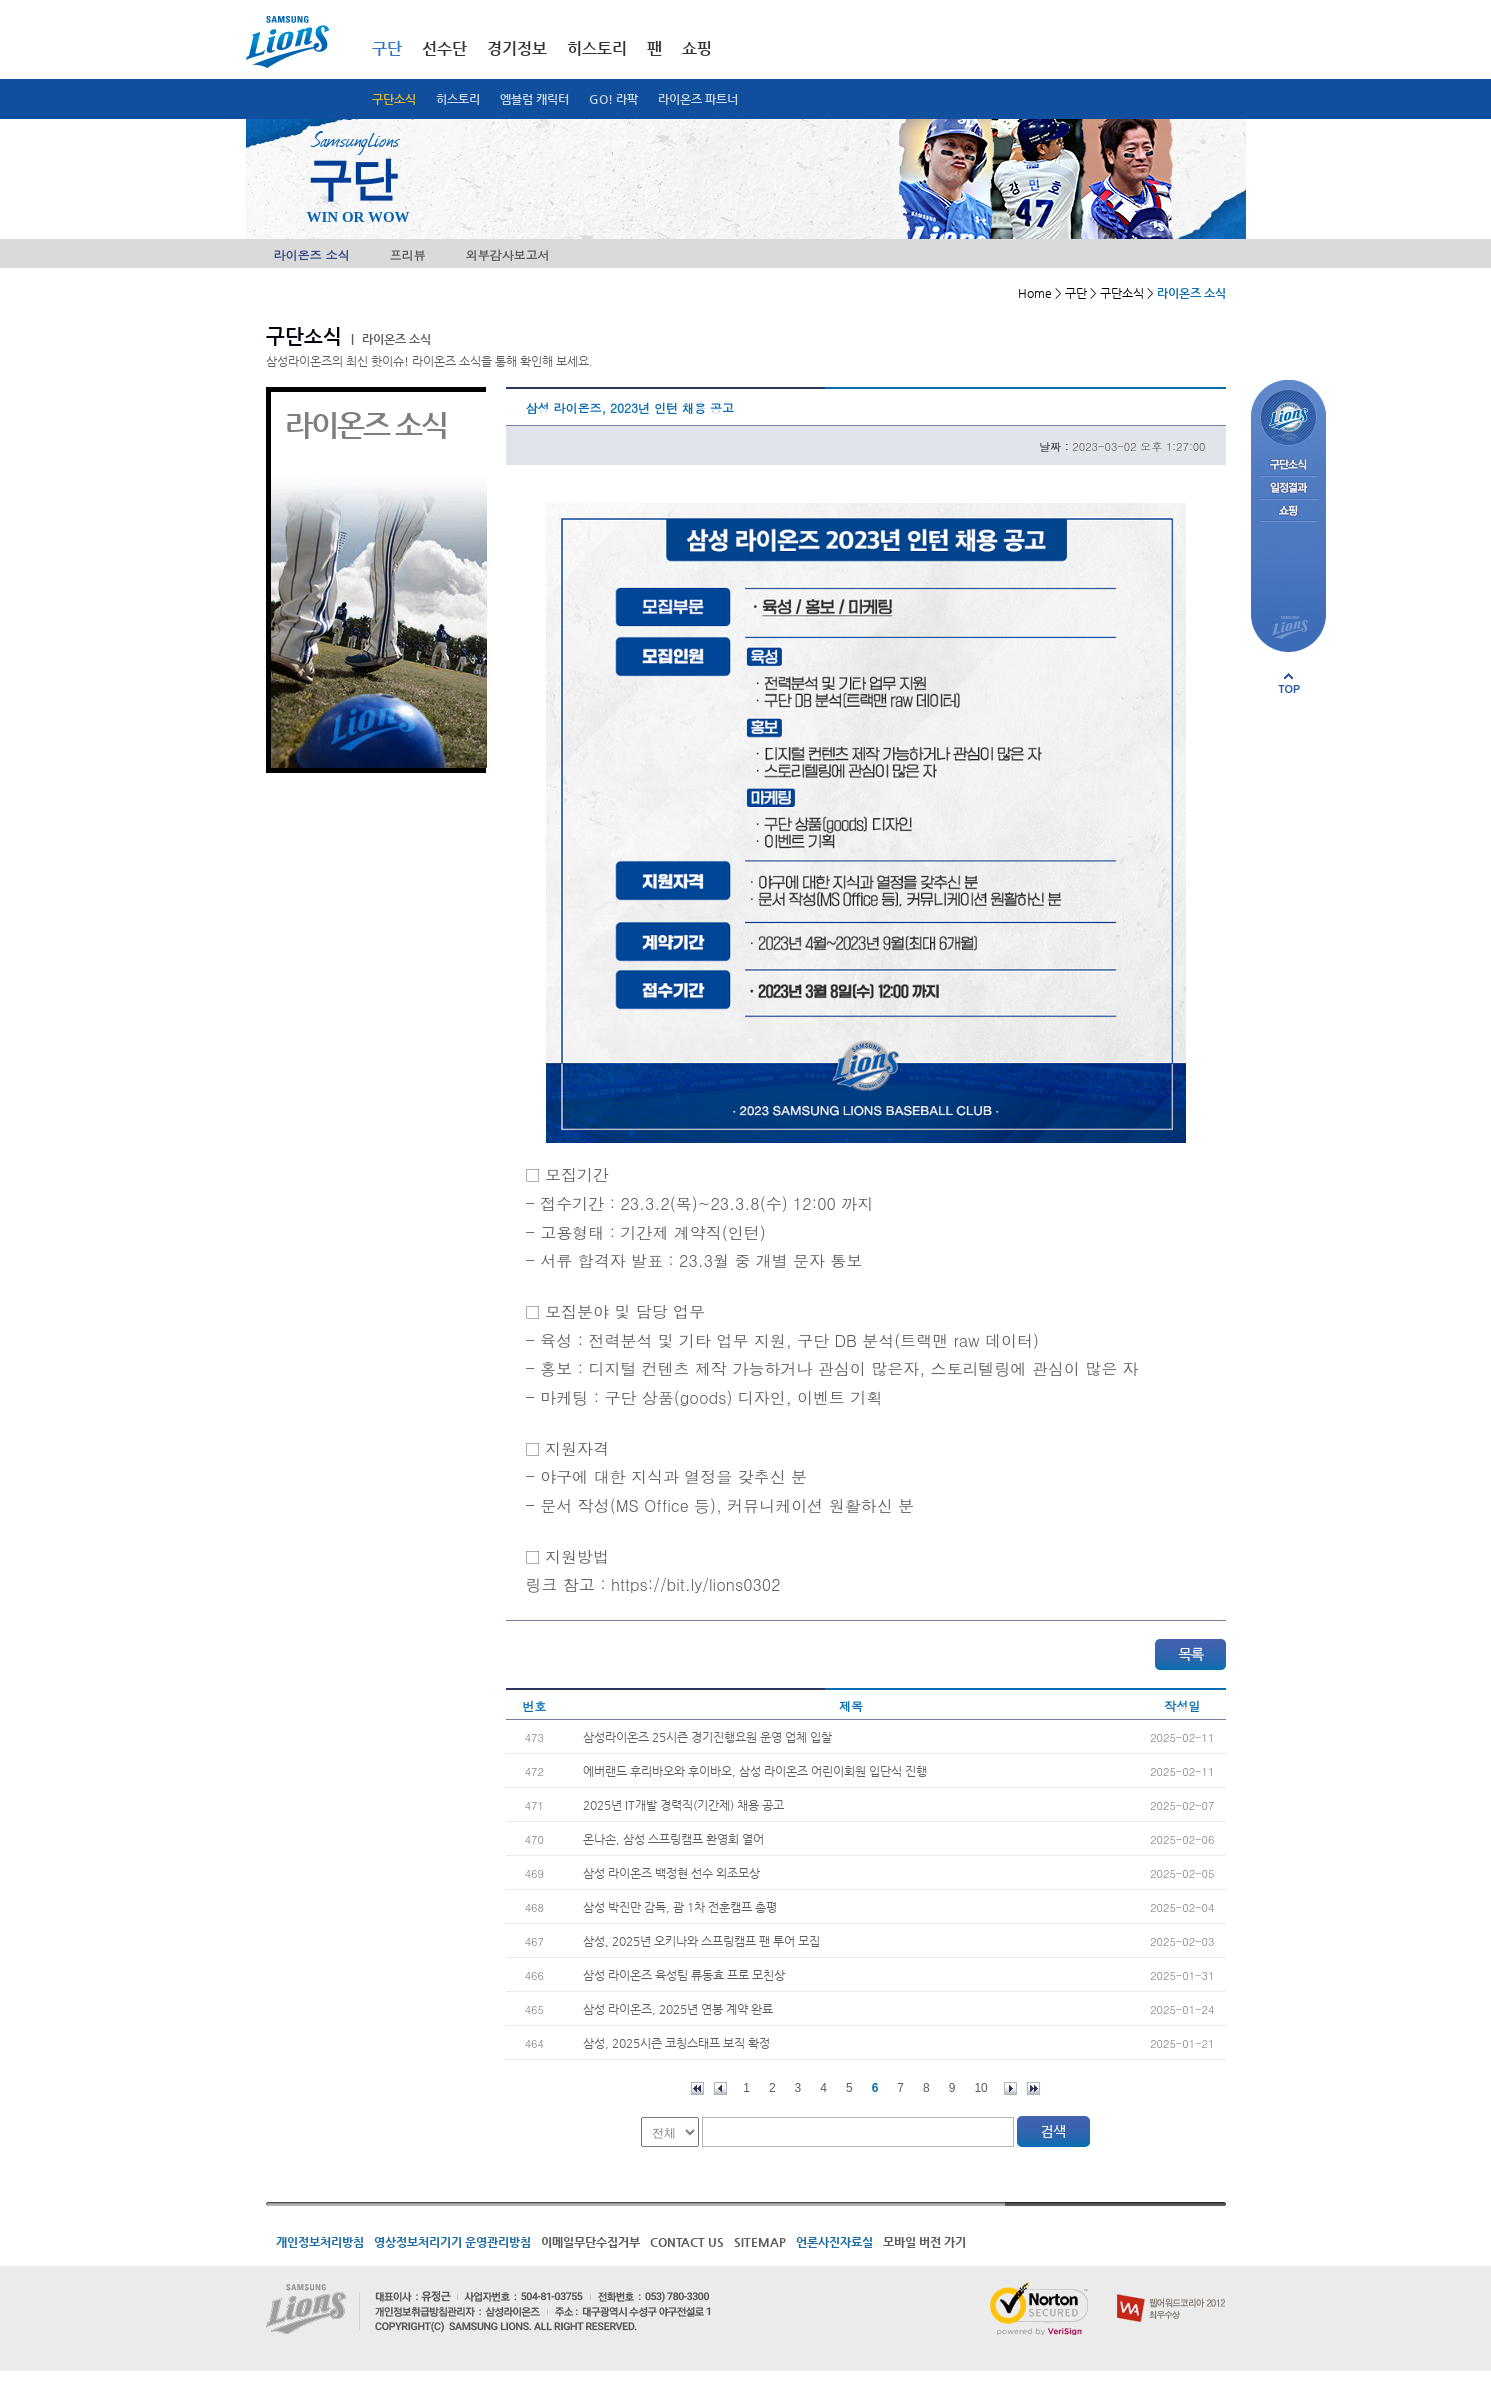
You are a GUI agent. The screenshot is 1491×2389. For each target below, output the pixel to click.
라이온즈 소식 (312, 254)
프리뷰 (408, 254)
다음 (1010, 2088)
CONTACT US (687, 2242)
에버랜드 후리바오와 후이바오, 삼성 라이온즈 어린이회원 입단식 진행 (755, 1771)
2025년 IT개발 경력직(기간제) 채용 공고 (683, 1805)
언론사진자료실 (834, 2242)
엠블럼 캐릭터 (534, 99)
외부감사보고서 (508, 254)
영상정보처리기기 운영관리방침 (452, 2242)
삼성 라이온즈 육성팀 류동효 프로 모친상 (684, 1975)
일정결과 (1288, 488)
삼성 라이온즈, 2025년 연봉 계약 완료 (678, 2009)
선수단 (444, 48)
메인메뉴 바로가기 (0, 0)
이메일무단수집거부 (590, 2242)
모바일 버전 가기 (924, 2242)
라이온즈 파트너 (698, 99)
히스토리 (458, 99)
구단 (387, 48)
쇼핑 (697, 48)
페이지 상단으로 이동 (1289, 683)
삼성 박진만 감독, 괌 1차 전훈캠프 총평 (680, 1907)
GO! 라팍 (613, 99)
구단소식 (394, 99)
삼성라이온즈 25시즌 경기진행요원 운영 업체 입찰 (707, 1737)
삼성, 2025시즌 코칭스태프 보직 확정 (676, 2043)
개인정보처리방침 (320, 2242)
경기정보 (517, 48)
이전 (720, 2088)
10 (980, 2088)
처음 (697, 2088)
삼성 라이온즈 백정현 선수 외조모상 (671, 1873)
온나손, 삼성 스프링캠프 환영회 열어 (673, 1839)
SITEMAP (760, 2242)
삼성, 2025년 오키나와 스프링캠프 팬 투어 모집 (701, 1941)
